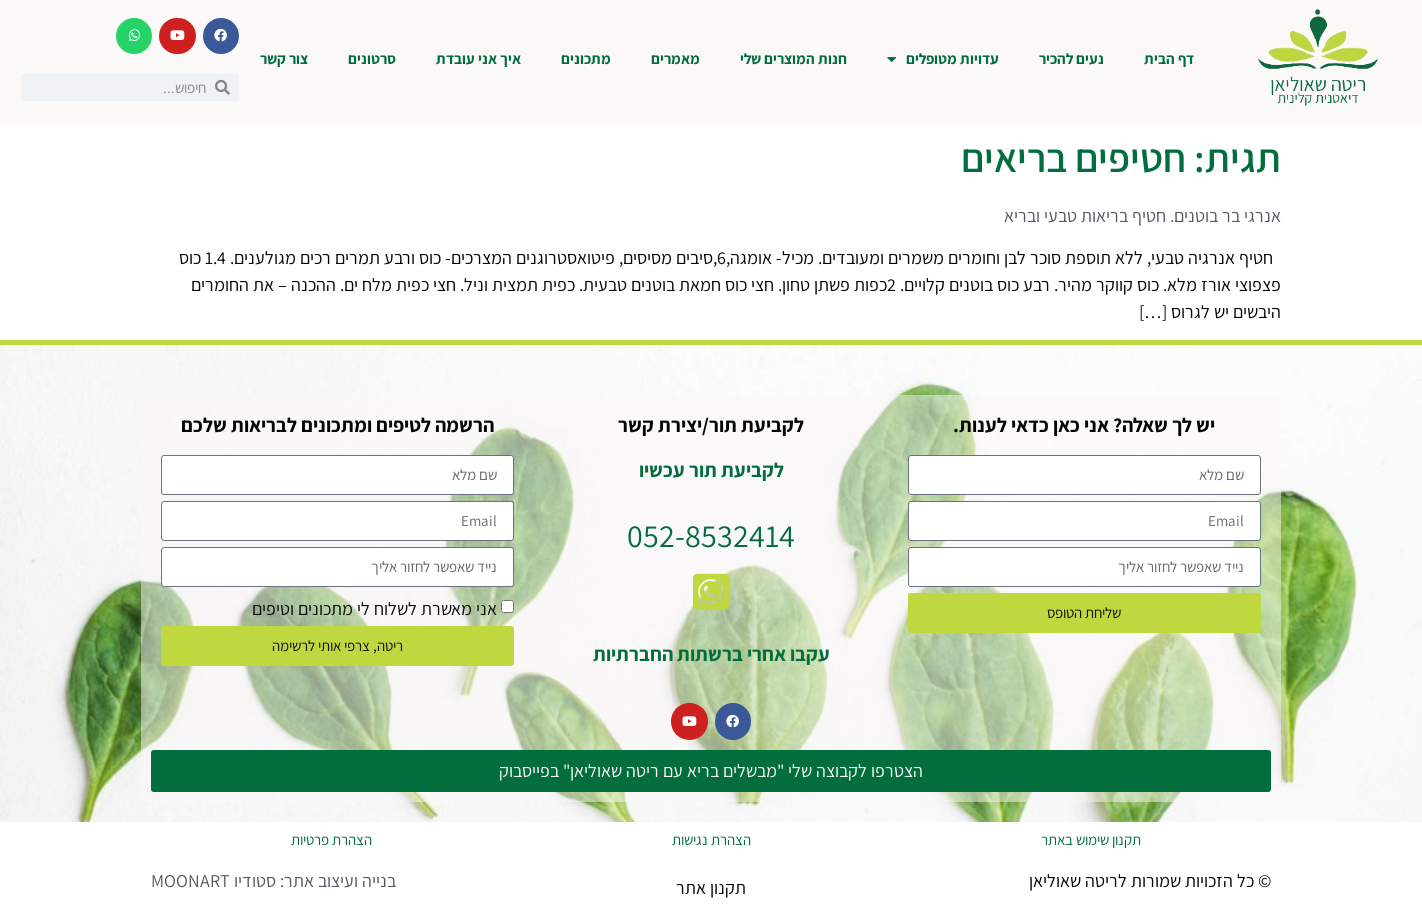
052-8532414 (711, 535)
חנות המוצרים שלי (793, 58)
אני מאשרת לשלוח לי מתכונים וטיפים (374, 607)
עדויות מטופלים (943, 59)
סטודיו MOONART (213, 880)
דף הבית (1169, 58)
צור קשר (284, 58)
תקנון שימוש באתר (1091, 839)
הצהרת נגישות (711, 839)
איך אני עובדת (478, 58)
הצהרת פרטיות (331, 839)
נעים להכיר (1071, 58)
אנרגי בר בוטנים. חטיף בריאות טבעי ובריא (1142, 215)
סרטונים (372, 58)
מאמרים (675, 58)
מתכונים (586, 58)
